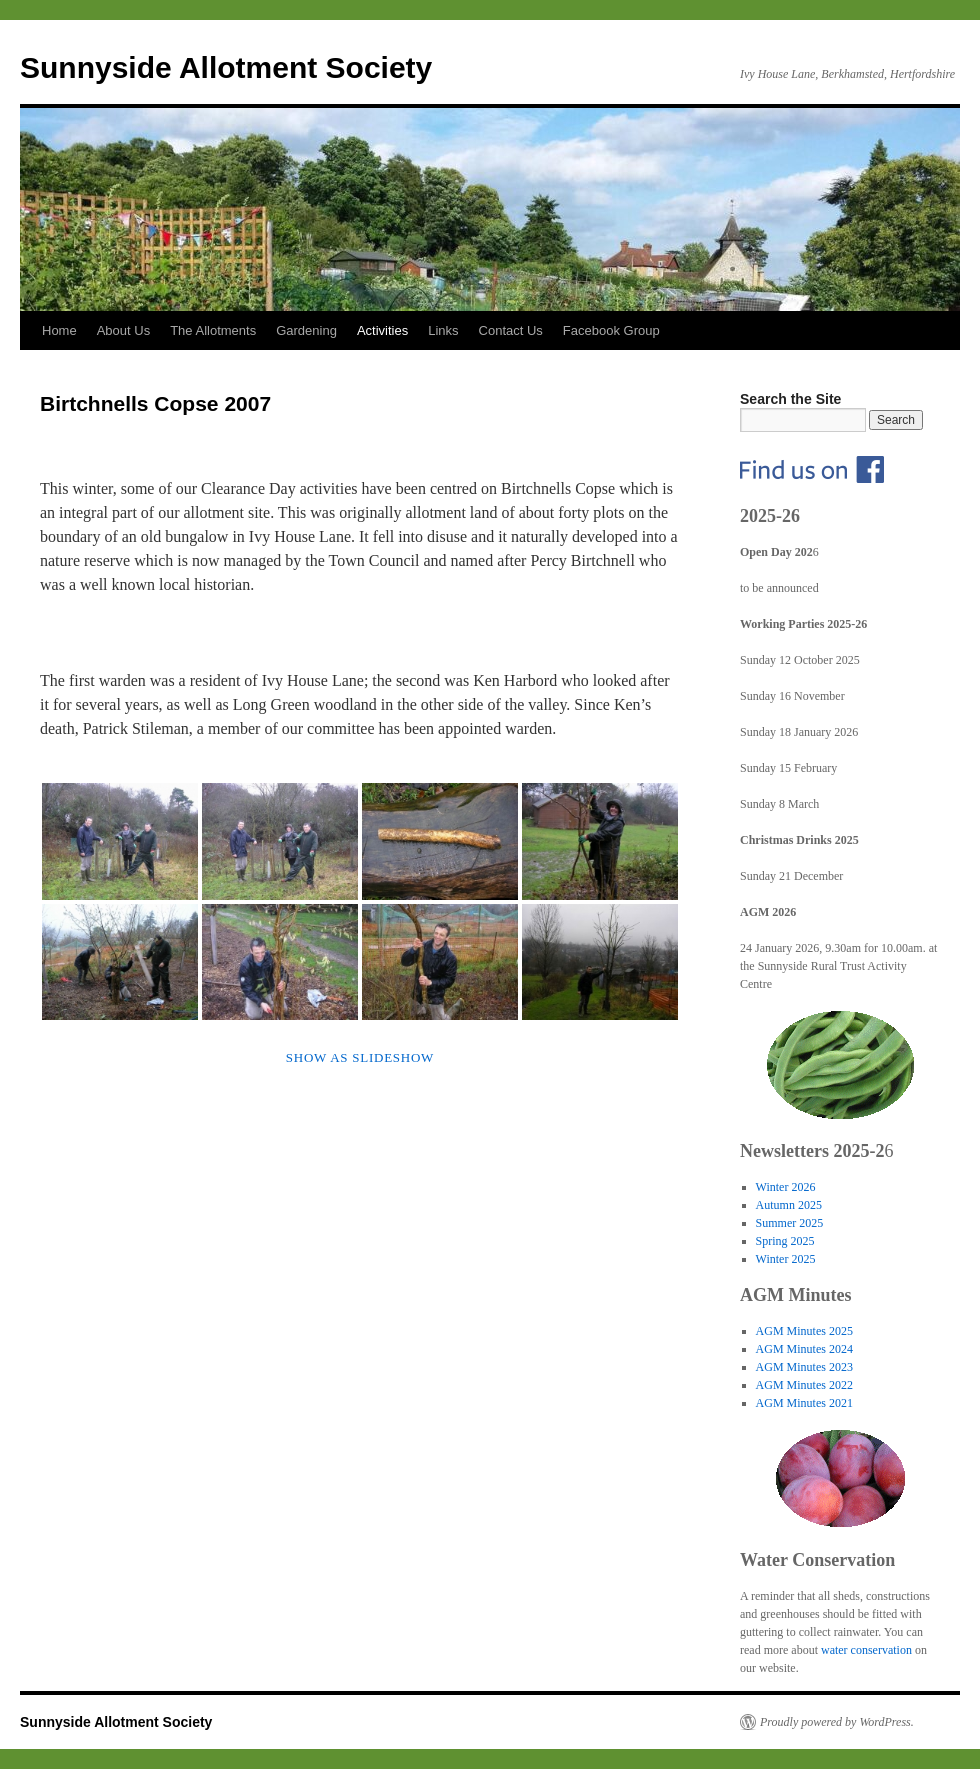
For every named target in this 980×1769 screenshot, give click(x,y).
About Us (123, 330)
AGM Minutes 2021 (804, 1403)
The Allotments (213, 330)
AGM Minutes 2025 (804, 1331)
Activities (382, 330)
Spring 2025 (785, 1241)
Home (59, 330)
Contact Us (511, 330)
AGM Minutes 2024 (804, 1349)
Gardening (306, 330)
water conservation (866, 1650)
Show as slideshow (360, 1057)
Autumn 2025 (789, 1205)
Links (443, 330)
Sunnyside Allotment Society (226, 67)
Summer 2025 (790, 1223)
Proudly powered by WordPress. (837, 1722)
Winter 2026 (786, 1187)
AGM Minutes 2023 (804, 1367)
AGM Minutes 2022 (804, 1385)
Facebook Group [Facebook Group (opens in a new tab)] (611, 330)
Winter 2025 (786, 1259)
